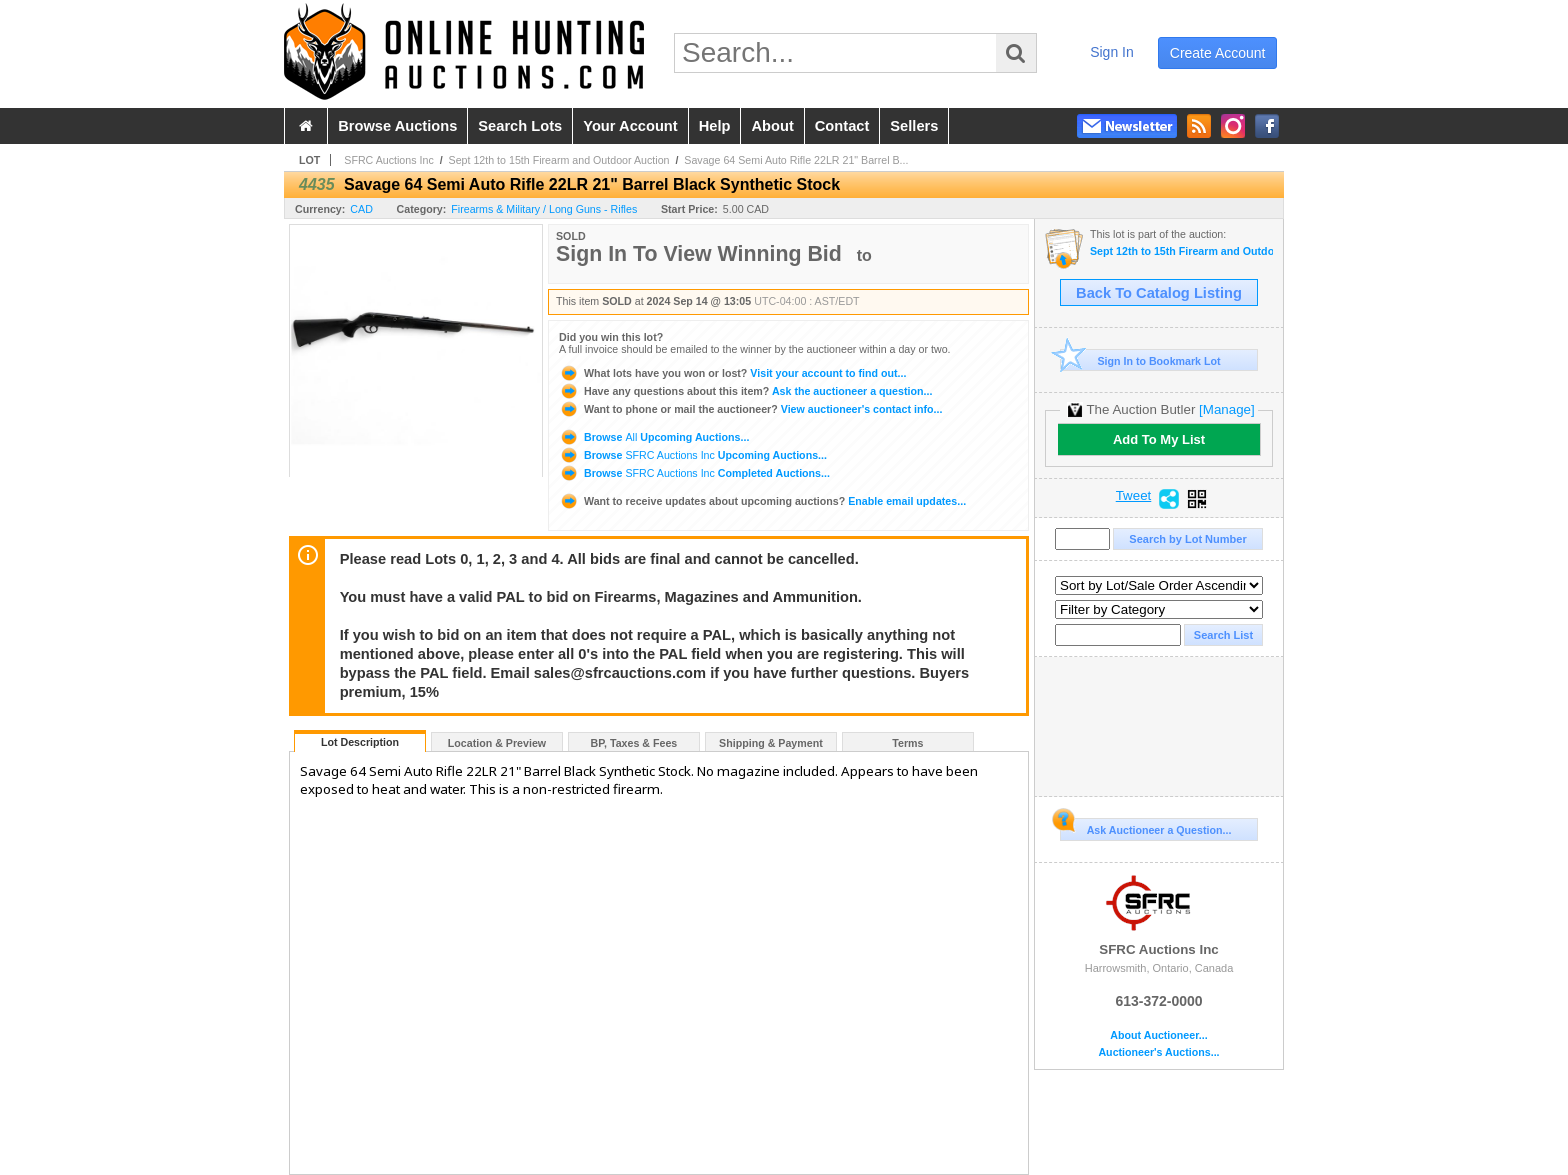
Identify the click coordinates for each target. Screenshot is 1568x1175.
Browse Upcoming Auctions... (654, 437)
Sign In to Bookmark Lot (1140, 360)
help (715, 126)
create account (1218, 53)
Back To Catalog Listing (1159, 293)
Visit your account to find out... (732, 373)
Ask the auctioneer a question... (745, 391)
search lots (520, 126)
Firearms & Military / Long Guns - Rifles (544, 209)
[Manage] (1226, 409)
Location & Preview (497, 743)
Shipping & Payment (771, 743)
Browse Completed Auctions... (694, 473)
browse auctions (397, 126)
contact (842, 126)
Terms (907, 743)
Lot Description (360, 742)
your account (630, 126)
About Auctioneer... (1158, 1035)
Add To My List (1159, 439)
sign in (1112, 52)
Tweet (1134, 496)
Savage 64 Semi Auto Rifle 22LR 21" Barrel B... (796, 160)
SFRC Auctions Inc (388, 160)
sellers (914, 126)
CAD (361, 209)
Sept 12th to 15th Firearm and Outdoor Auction (559, 160)
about (772, 126)
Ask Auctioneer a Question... (1145, 827)
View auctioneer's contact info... (750, 409)
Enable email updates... (762, 501)
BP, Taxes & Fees (634, 743)
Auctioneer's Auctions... (1158, 1052)
